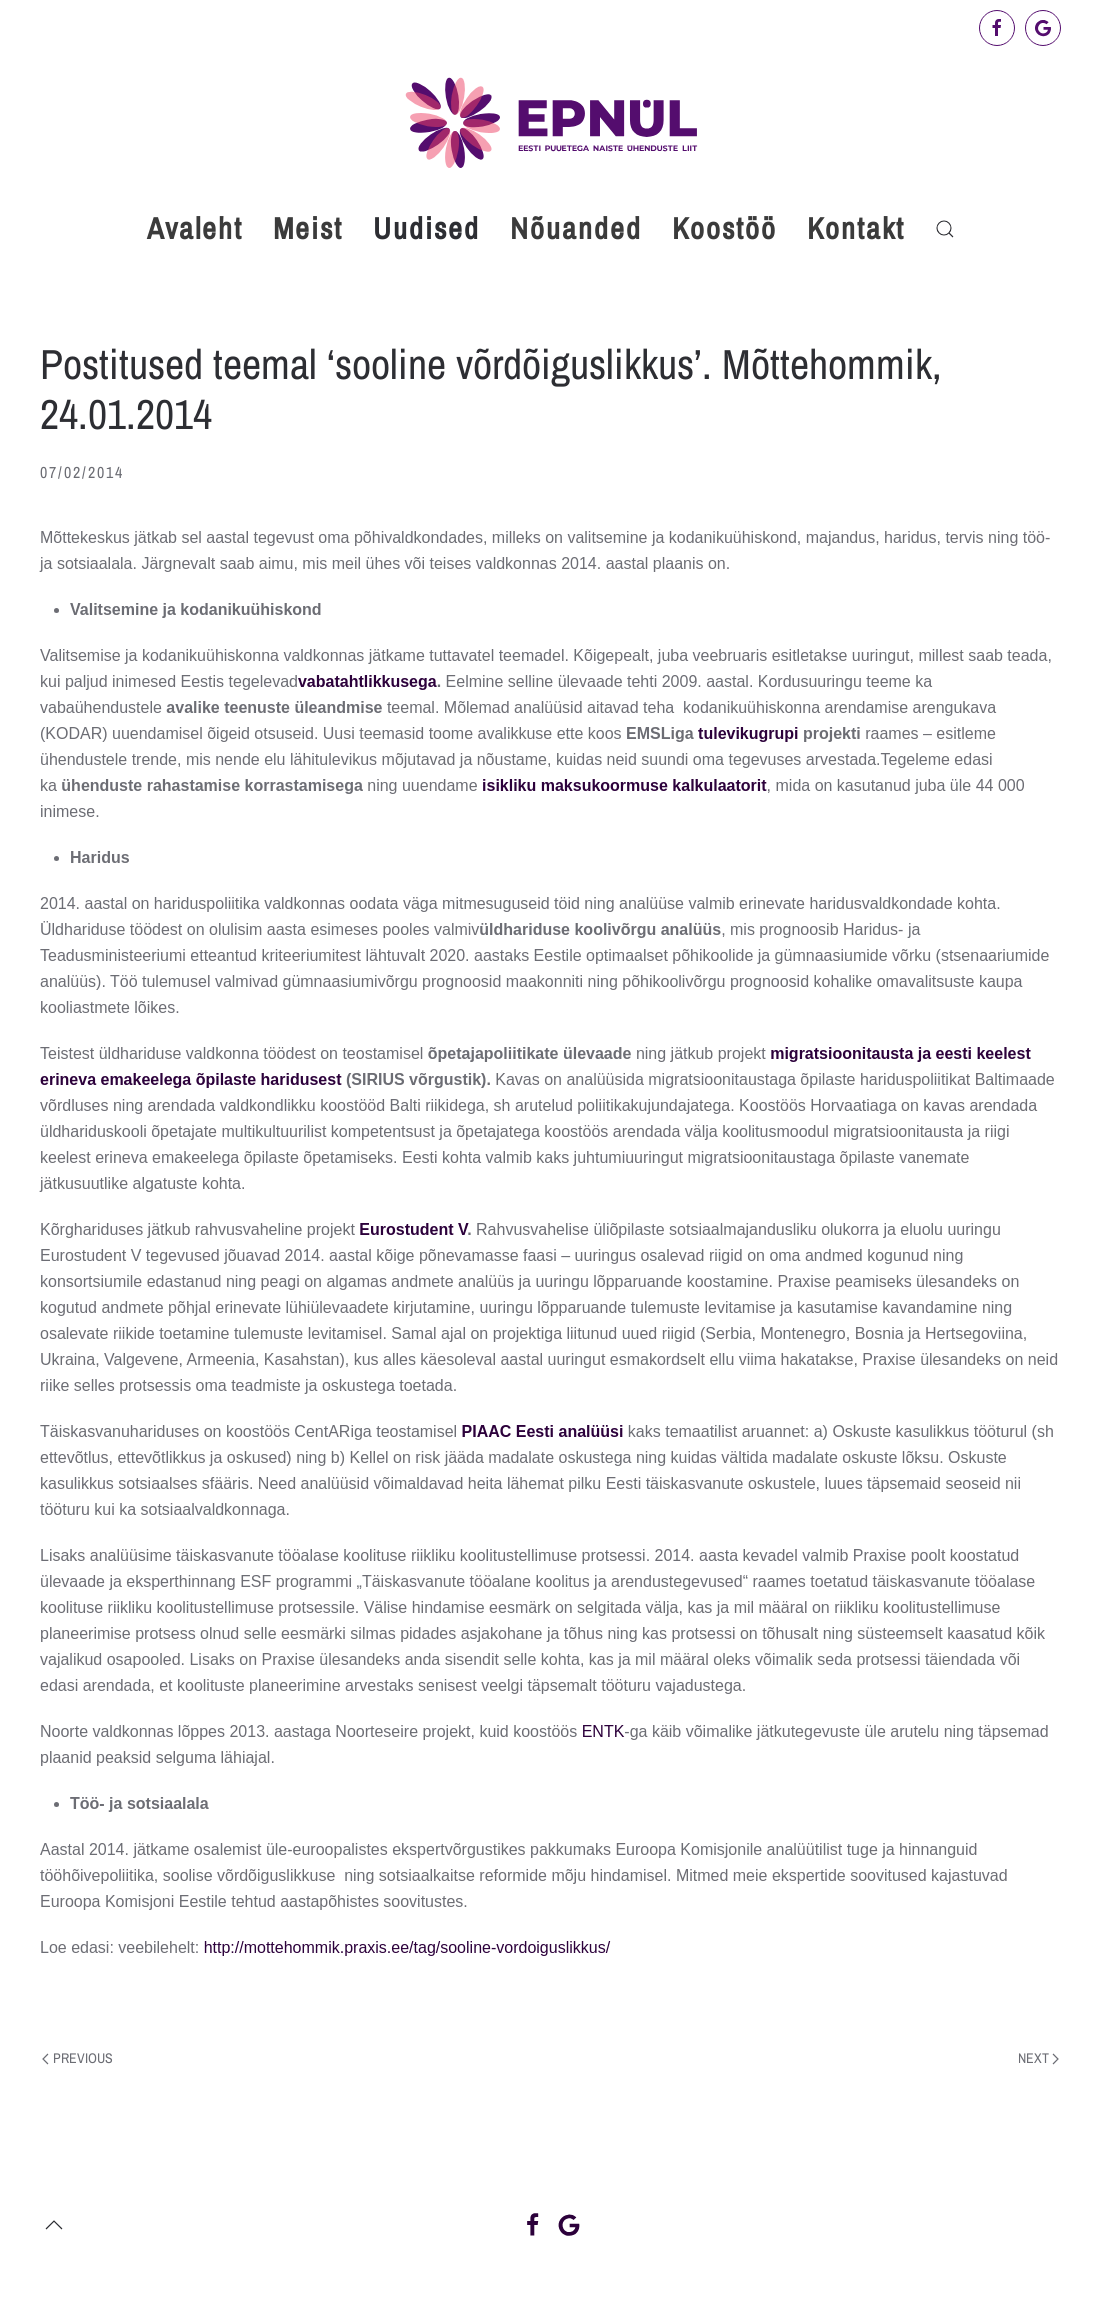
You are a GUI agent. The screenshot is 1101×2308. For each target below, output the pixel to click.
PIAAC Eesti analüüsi (543, 1431)
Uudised (426, 228)
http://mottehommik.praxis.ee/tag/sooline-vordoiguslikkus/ (407, 1947)
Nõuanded (576, 228)
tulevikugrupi (750, 733)
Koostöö (724, 228)
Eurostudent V (413, 1229)
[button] (945, 229)
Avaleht (195, 228)
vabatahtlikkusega (367, 681)
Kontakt (856, 228)
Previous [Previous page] (77, 2058)
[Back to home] (551, 122)
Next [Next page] (1039, 2058)
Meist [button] (308, 228)
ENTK (603, 1731)
